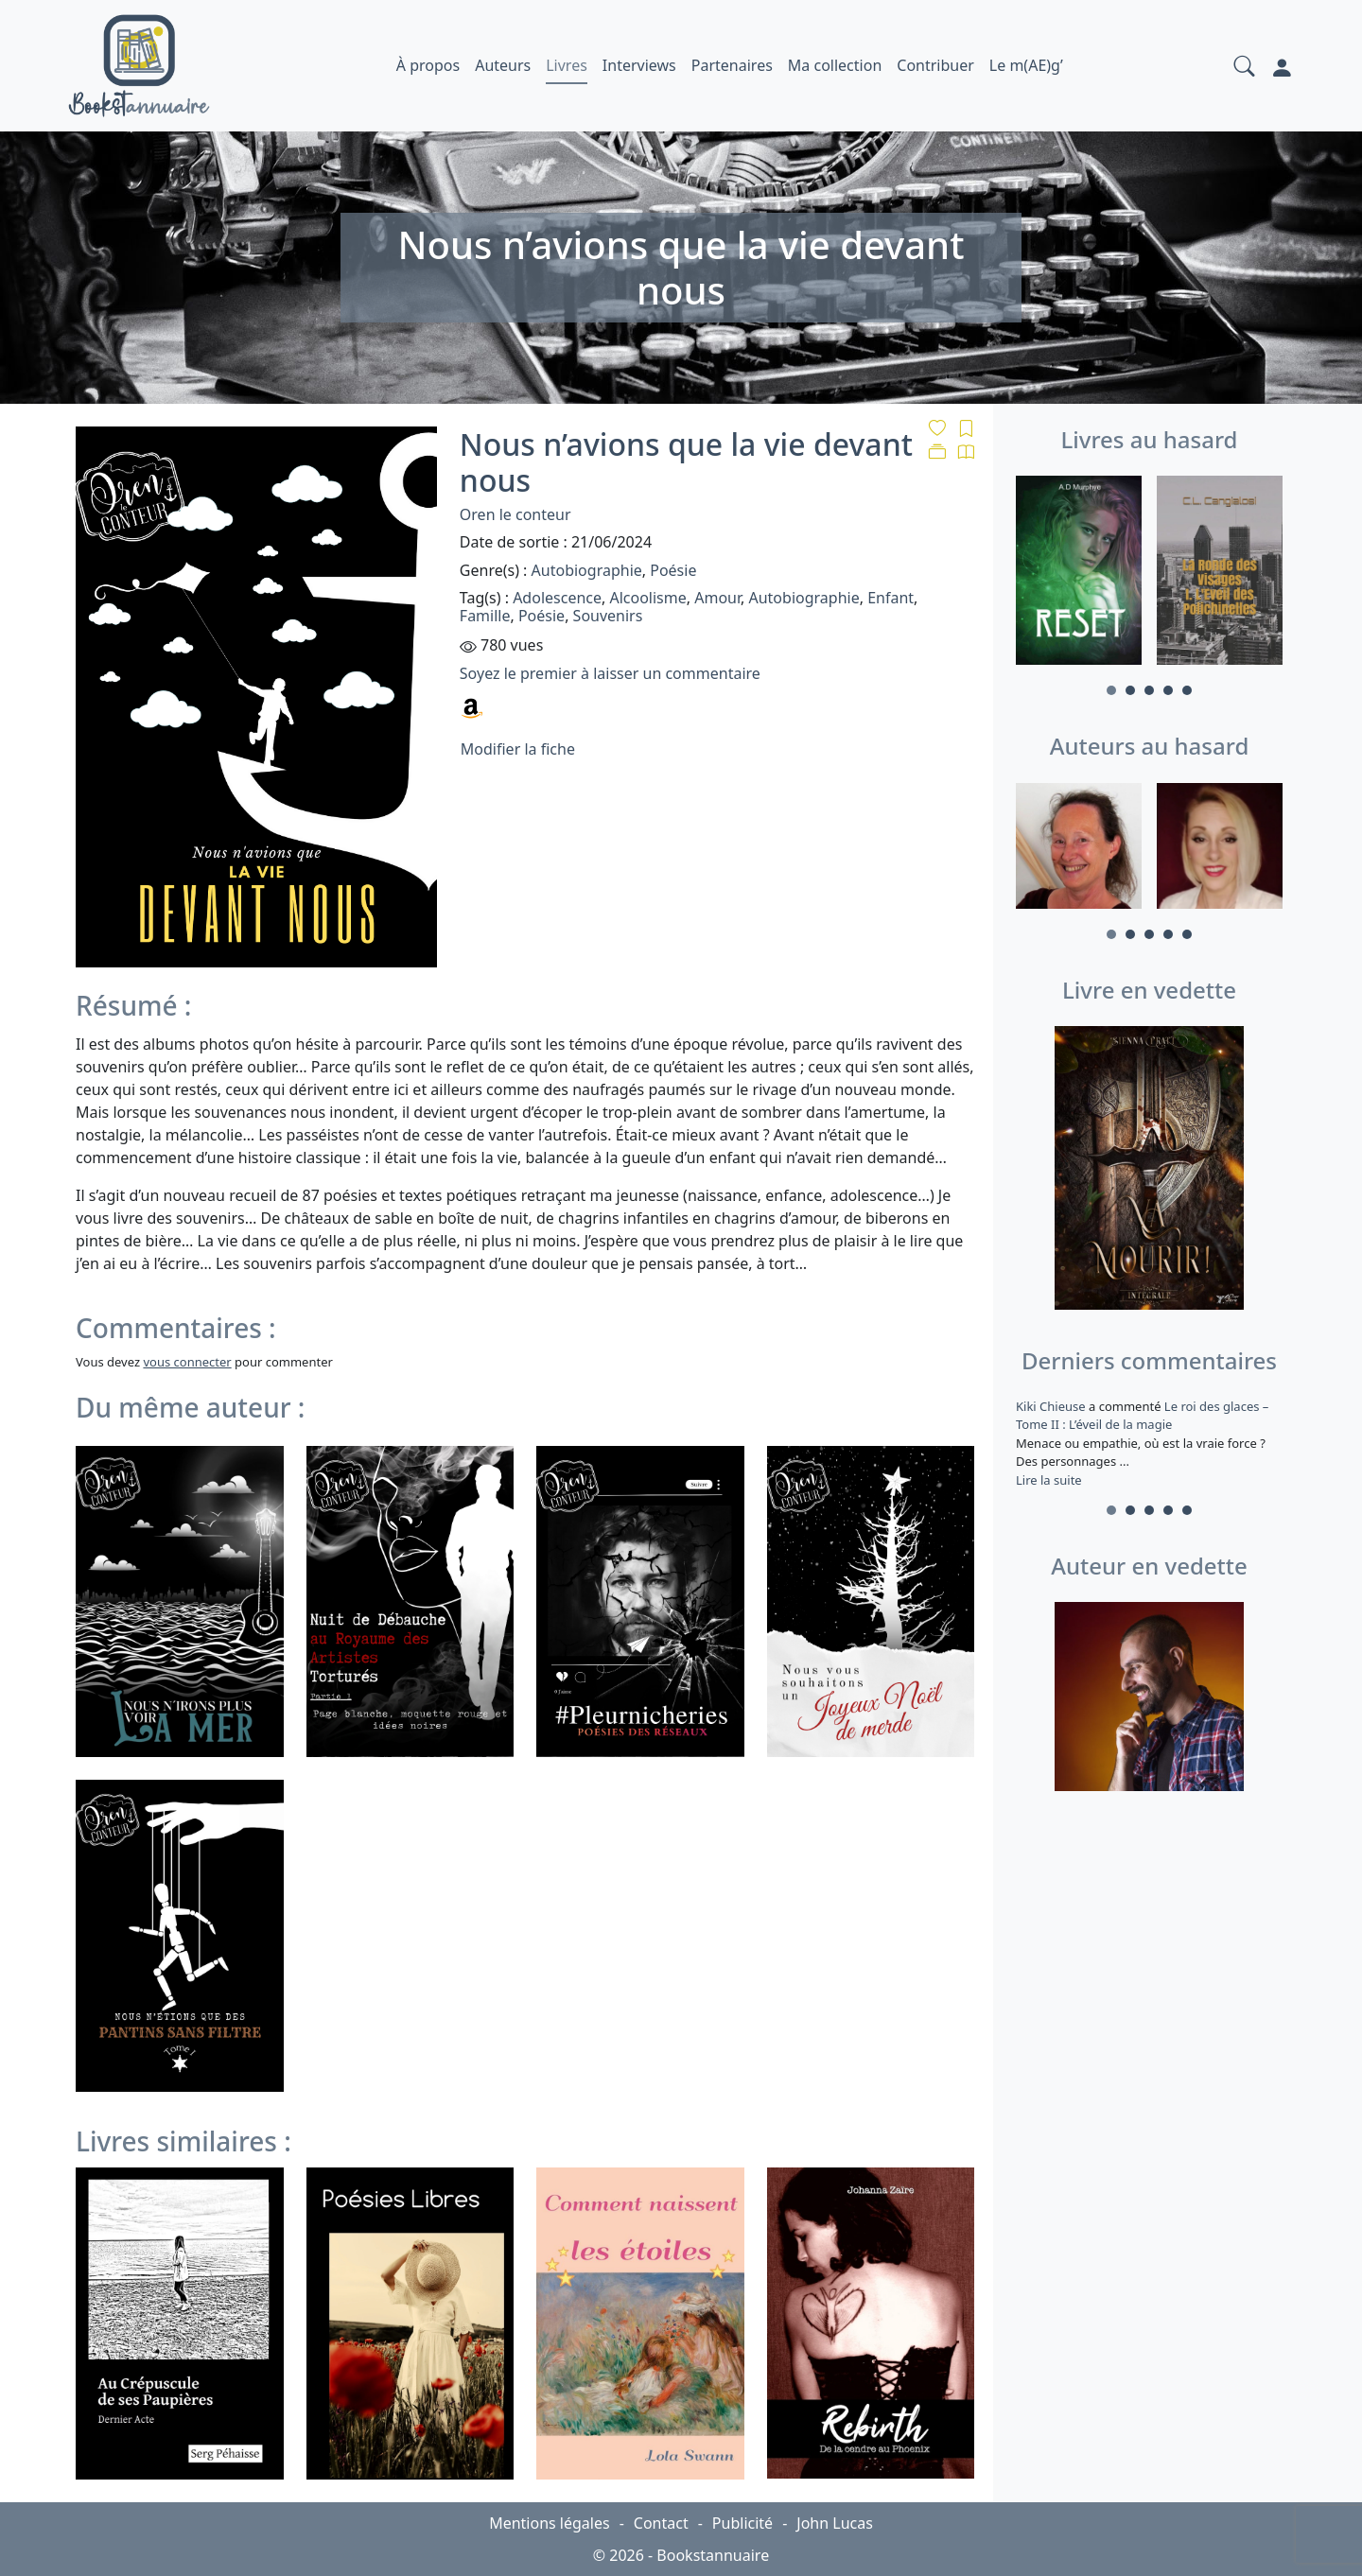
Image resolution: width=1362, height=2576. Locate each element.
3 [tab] (1149, 690)
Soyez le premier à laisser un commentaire (610, 673)
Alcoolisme (647, 597)
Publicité (742, 2523)
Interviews (639, 65)
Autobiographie (587, 570)
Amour (717, 597)
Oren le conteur (515, 514)
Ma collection (835, 65)
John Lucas (834, 2523)
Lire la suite (1049, 1479)
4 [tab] (1168, 690)
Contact (661, 2523)
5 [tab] (1187, 690)
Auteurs (503, 65)
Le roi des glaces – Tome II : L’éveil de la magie (1142, 1416)
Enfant (890, 597)
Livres (566, 65)
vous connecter (187, 1361)
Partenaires (732, 65)
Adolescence (557, 597)
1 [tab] (1111, 690)
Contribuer (935, 65)
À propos (428, 65)
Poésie (673, 570)
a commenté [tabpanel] (1149, 1443)
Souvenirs (608, 615)
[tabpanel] (1078, 573)
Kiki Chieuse (1052, 1406)
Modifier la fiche (518, 749)
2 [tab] (1130, 690)
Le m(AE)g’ (1026, 65)
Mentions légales (549, 2523)
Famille (485, 615)
